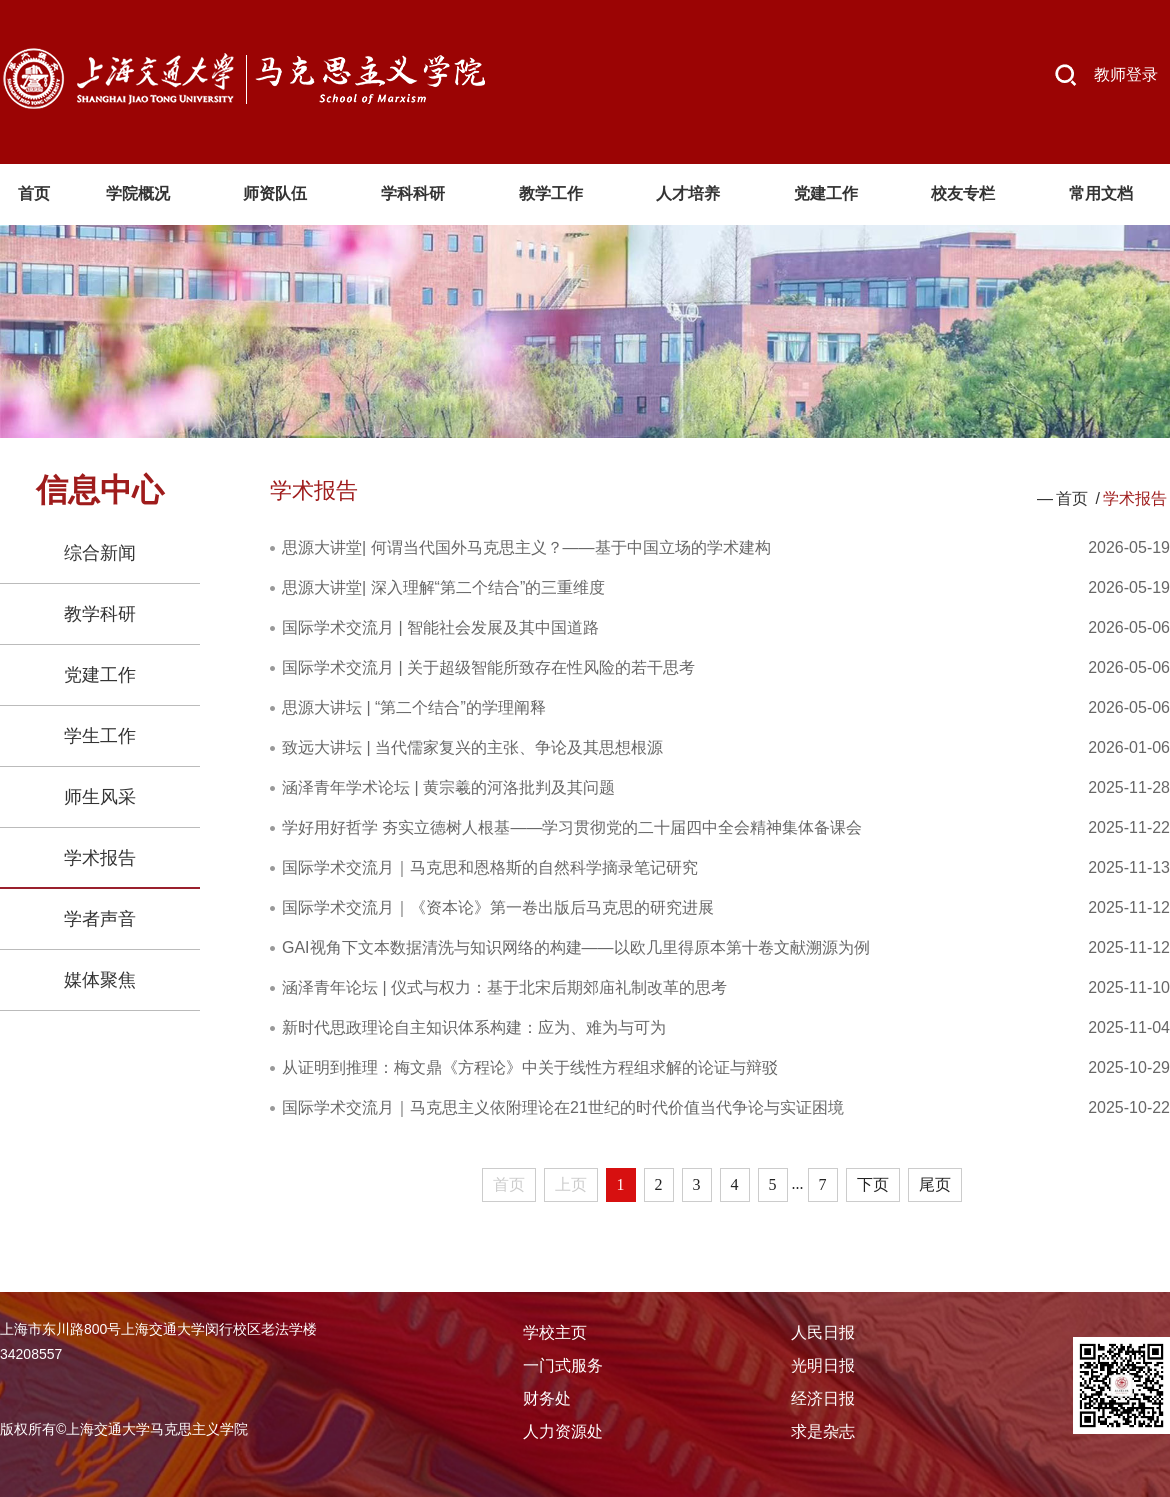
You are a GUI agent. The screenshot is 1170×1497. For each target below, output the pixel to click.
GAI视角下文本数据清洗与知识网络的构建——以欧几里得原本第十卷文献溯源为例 (576, 947)
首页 (1072, 498)
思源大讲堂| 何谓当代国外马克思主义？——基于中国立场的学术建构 (526, 547)
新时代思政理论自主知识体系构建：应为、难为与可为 (474, 1027)
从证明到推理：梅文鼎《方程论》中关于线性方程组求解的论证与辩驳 (530, 1067)
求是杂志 (823, 1431)
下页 (873, 1184)
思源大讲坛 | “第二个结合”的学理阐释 (414, 707)
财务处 (547, 1398)
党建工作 (100, 675)
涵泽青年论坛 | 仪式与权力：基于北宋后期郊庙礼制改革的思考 (504, 987)
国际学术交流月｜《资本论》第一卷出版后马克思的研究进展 (498, 907)
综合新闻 (100, 553)
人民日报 (823, 1332)
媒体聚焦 (100, 980)
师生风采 (100, 797)
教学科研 (100, 614)
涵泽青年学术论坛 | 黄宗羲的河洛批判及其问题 (448, 787)
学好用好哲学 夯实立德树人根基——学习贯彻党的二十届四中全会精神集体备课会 (572, 827)
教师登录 (1126, 74)
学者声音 (100, 919)
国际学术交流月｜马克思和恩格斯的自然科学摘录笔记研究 (490, 867)
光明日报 (823, 1365)
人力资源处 (563, 1431)
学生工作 (100, 736)
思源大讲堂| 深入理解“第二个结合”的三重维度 (443, 587)
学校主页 (555, 1332)
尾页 (935, 1184)
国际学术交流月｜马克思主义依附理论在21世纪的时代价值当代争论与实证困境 (563, 1107)
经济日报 (823, 1398)
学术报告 (100, 858)
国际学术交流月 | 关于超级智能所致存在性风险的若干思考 (488, 667)
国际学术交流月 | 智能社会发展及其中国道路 (440, 627)
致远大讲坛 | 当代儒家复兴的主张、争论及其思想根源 (472, 747)
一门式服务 (563, 1365)
